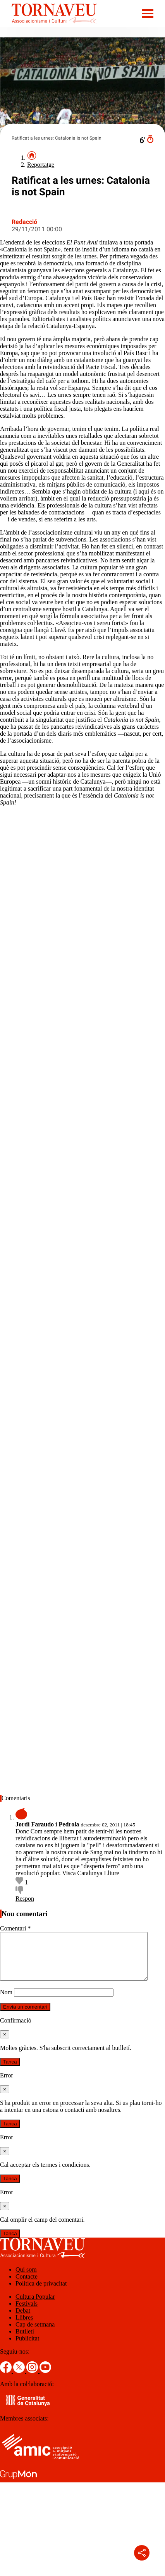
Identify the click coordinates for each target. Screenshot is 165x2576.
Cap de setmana (35, 2333)
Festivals (26, 2313)
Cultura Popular (35, 2306)
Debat (22, 2319)
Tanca (10, 2071)
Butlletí (24, 2340)
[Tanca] (4, 2044)
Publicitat (27, 2347)
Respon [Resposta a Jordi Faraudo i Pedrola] (24, 1898)
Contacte (26, 2285)
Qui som (26, 2278)
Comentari (15, 1928)
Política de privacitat (41, 2292)
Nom (6, 2001)
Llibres (24, 2326)
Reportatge (40, 164)
